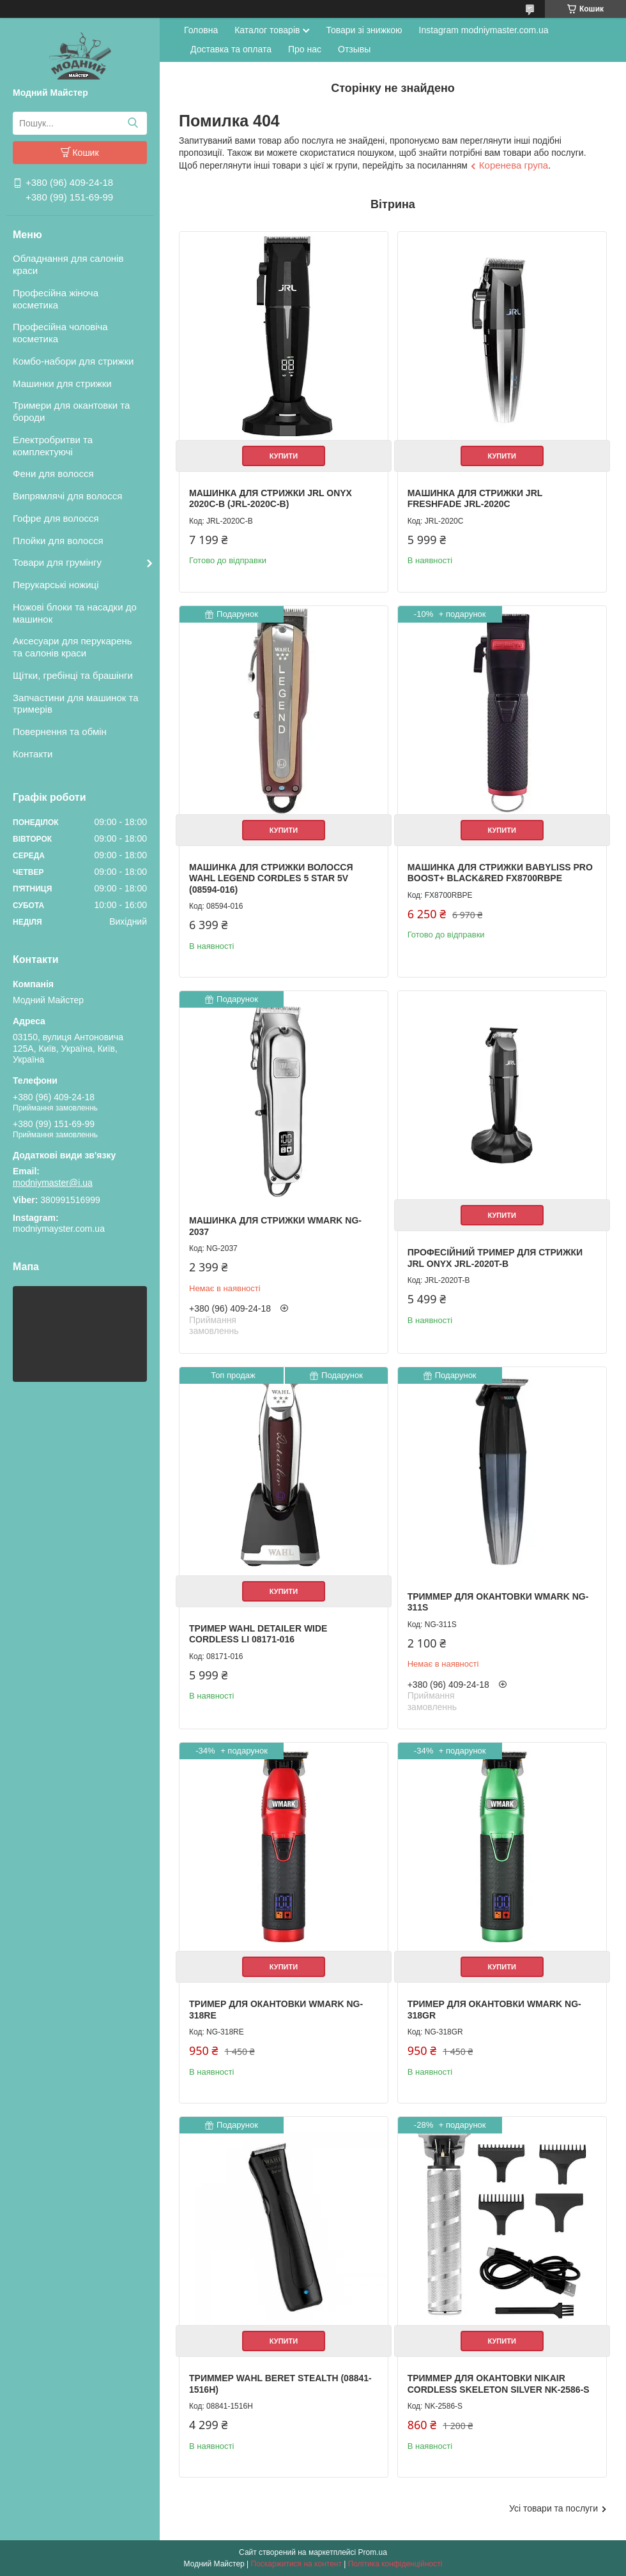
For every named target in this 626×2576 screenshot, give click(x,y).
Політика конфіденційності (395, 2563)
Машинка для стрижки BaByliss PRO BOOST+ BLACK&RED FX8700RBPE (500, 873)
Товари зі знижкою (364, 30)
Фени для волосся (53, 473)
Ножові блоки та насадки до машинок (75, 613)
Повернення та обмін (60, 731)
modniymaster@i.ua (53, 1183)
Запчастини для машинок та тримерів (76, 703)
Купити (284, 456)
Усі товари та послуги (553, 2508)
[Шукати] (132, 123)
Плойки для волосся (58, 540)
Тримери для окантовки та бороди (71, 411)
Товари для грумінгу (57, 562)
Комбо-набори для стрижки (73, 361)
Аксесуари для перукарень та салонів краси (72, 646)
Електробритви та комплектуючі (53, 445)
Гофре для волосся (56, 518)
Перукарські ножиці (56, 584)
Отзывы (354, 49)
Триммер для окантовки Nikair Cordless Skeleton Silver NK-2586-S (499, 2384)
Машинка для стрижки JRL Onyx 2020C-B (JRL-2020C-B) (270, 499)
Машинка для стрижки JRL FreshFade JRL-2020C (475, 499)
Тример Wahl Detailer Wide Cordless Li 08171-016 (258, 1634)
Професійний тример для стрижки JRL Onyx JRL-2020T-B (495, 1258)
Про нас (304, 49)
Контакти (32, 753)
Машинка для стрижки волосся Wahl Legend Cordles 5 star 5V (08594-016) (271, 878)
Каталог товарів (267, 30)
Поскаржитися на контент (296, 2563)
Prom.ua (372, 2552)
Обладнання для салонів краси (68, 264)
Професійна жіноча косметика (55, 298)
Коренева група (513, 165)
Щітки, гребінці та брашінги (73, 675)
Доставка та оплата (230, 49)
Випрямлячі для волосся (67, 495)
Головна (201, 30)
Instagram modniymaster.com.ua (484, 30)
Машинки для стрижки (62, 383)
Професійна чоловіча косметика (60, 332)
